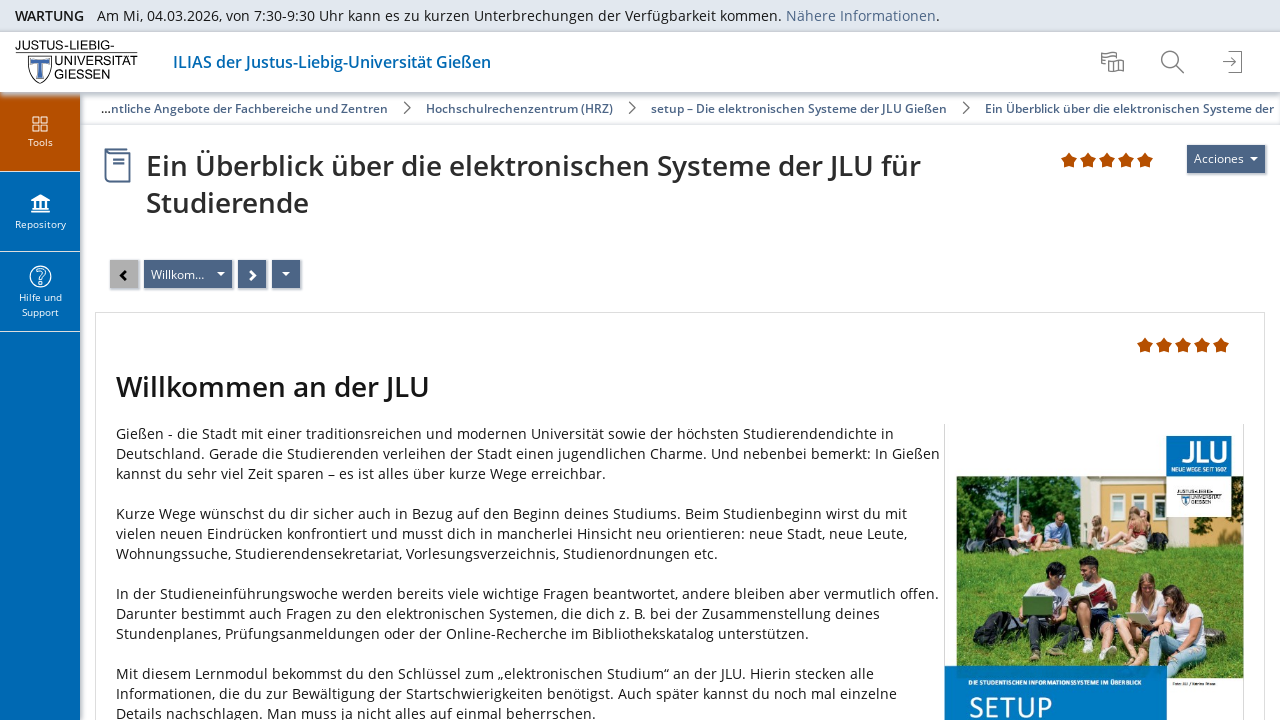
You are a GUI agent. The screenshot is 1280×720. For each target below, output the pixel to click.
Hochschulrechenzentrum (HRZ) (519, 108)
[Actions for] (1226, 159)
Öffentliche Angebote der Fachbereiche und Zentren (237, 108)
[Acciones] (286, 274)
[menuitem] (1115, 62)
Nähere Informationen (861, 15)
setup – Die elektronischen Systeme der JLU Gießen (799, 108)
